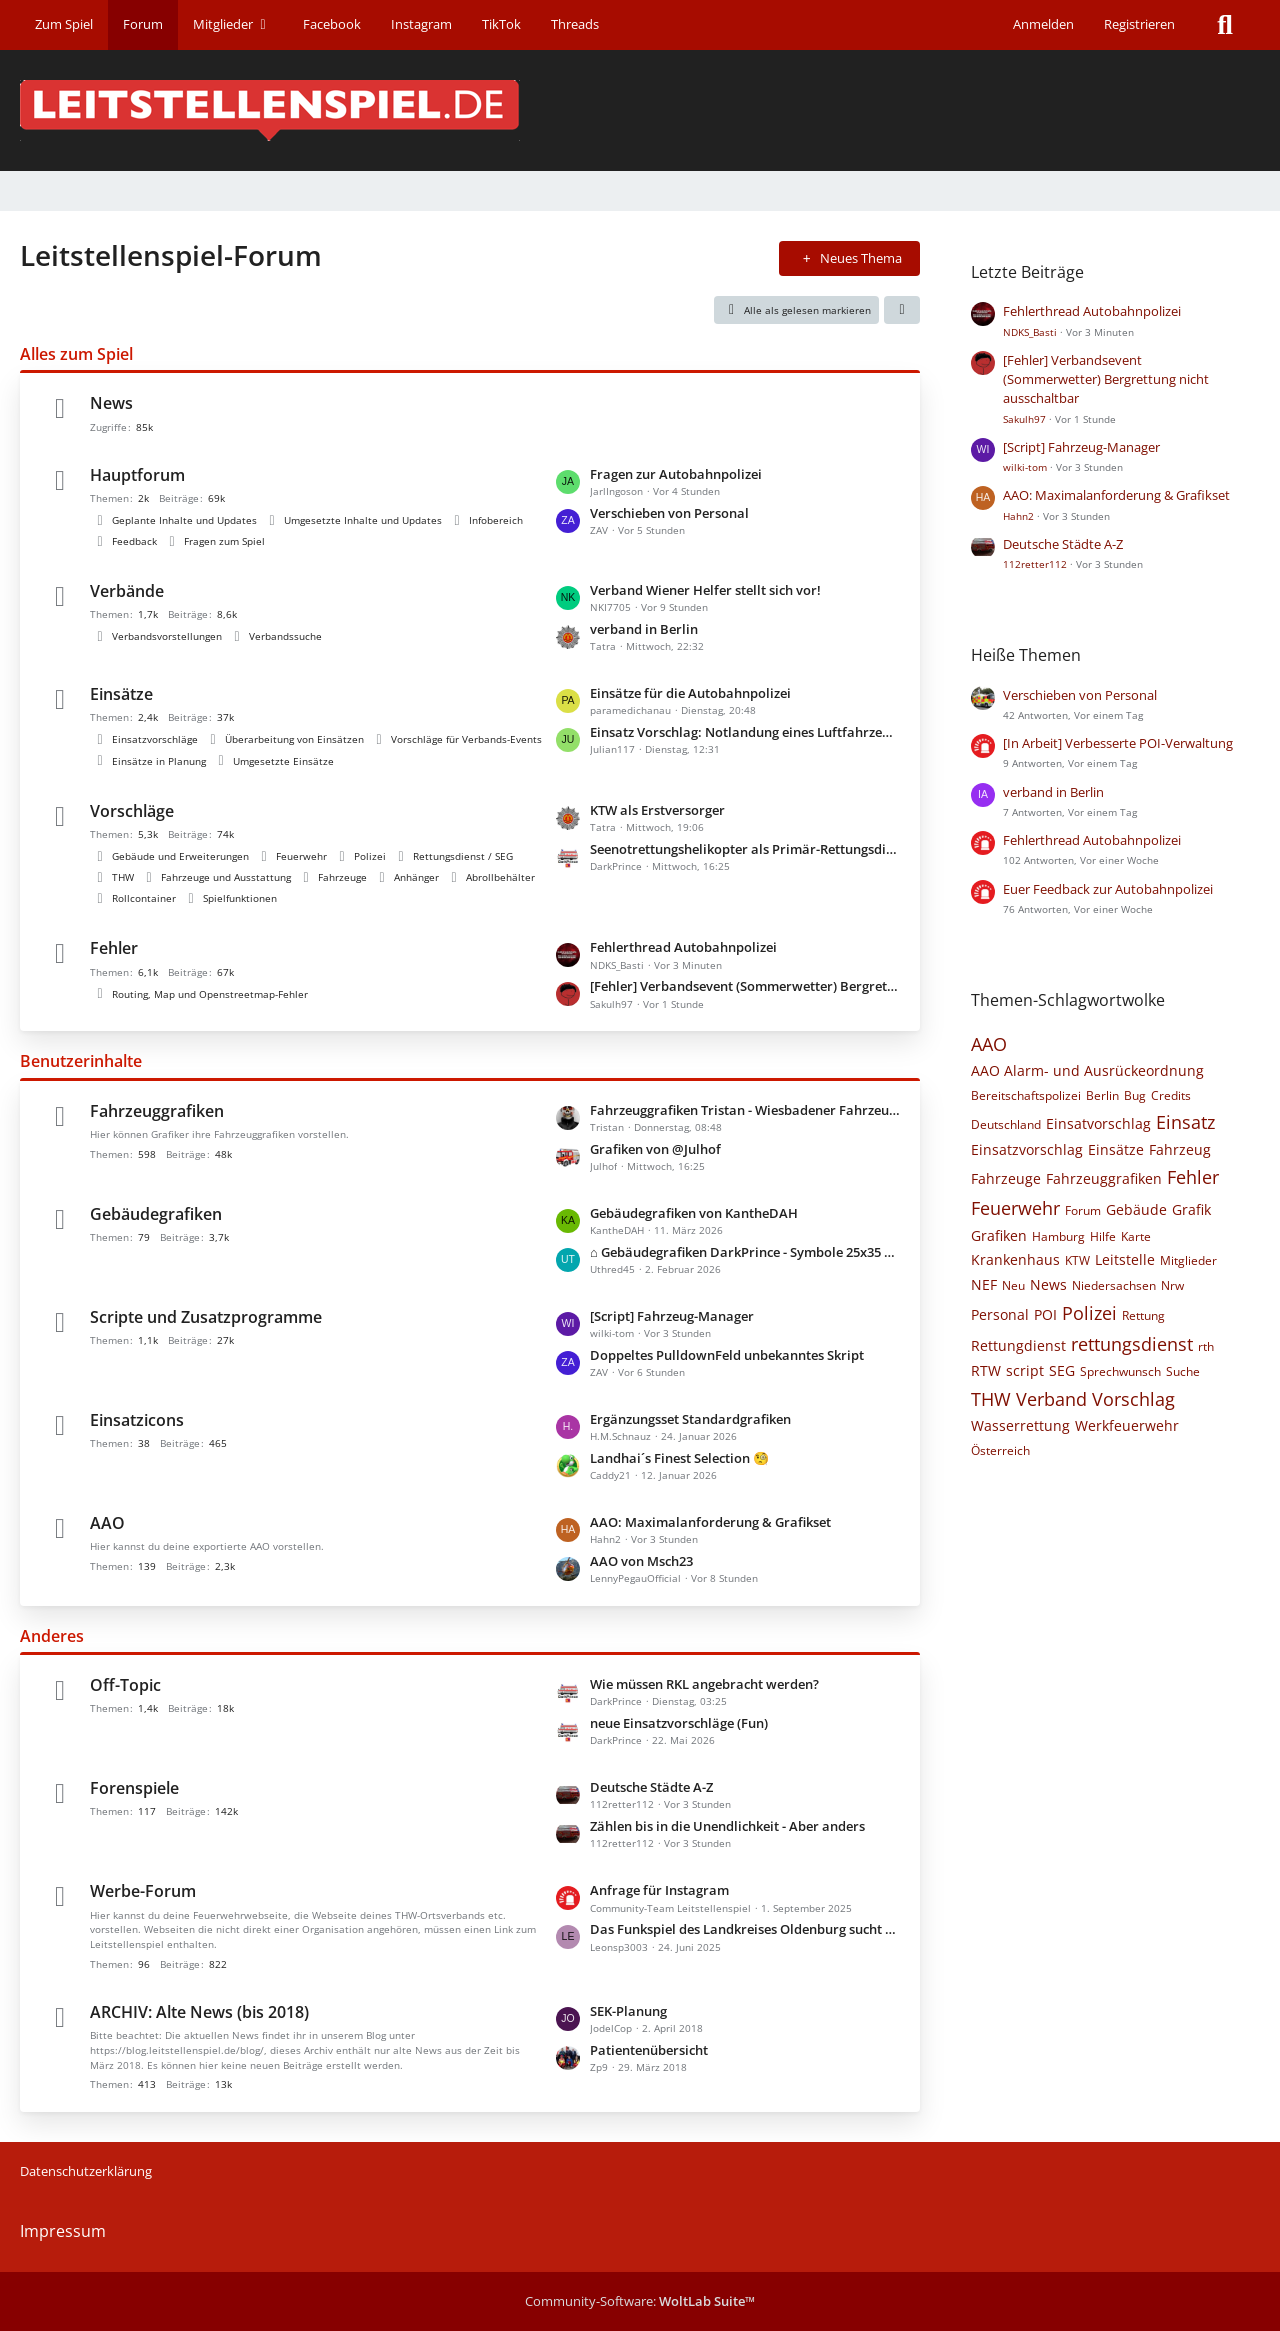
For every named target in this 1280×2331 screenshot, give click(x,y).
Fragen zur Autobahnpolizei (676, 474)
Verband (1051, 1399)
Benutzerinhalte (81, 1061)
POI (1045, 1314)
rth (1206, 1346)
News (111, 403)
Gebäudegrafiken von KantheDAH (694, 1213)
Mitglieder (1188, 1260)
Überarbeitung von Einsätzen (294, 739)
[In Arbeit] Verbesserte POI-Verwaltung (1118, 743)
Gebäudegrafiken (156, 1214)
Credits (1171, 1095)
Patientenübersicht (649, 2050)
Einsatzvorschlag (1027, 1149)
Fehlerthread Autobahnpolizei (683, 947)
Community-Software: (640, 2301)
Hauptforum (137, 475)
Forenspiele (134, 1788)
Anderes (52, 1636)
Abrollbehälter (500, 877)
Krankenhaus (1015, 1259)
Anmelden (1043, 24)
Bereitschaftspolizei (1026, 1095)
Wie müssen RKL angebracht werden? (704, 1684)
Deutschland (1006, 1124)
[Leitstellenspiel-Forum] (640, 110)
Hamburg (1058, 1236)
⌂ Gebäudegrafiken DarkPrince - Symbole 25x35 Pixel (745, 1252)
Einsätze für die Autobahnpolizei (690, 693)
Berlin (1102, 1095)
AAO (107, 1523)
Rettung (1143, 1315)
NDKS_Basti (1030, 332)
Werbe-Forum (143, 1891)
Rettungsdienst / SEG (463, 856)
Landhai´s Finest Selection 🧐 (679, 1458)
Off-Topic (125, 1685)
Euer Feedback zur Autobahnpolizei (1108, 889)
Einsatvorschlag (1098, 1123)
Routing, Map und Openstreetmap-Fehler (210, 994)
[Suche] (1225, 25)
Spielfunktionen (240, 898)
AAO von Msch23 (641, 1561)
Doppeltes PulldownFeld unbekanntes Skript (727, 1355)
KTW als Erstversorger (657, 810)
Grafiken (999, 1235)
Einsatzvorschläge (155, 739)
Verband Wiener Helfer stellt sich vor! (705, 590)
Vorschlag (1133, 1399)
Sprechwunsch (1120, 1371)
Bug (1135, 1095)
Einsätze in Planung (159, 761)
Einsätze (121, 694)
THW (123, 877)
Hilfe (1103, 1236)
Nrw (1172, 1285)
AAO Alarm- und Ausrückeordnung (1087, 1070)
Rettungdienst (1018, 1345)
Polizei (370, 856)
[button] (902, 310)
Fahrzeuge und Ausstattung (226, 877)
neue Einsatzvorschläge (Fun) (679, 1723)
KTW (1077, 1260)
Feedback (134, 541)
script (1025, 1370)
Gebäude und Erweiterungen (180, 856)
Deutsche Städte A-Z (651, 1787)
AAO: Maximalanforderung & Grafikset (710, 1522)
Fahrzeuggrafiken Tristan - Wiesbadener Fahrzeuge (745, 1110)
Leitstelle (1125, 1259)
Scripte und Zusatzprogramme (206, 1317)
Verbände (127, 591)
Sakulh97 (1024, 419)
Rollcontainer (144, 898)
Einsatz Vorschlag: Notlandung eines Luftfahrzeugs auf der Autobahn (745, 732)
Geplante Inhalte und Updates (184, 520)
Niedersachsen (1114, 1285)
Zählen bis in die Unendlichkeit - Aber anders (727, 1826)
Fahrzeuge (342, 877)
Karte (1136, 1236)
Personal (1000, 1314)
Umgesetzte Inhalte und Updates (363, 520)
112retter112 (1035, 564)
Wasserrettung (1020, 1425)
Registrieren (1139, 24)
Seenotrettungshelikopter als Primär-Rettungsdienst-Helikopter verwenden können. (745, 849)
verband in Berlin (644, 629)
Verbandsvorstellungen (167, 636)
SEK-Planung (628, 2011)
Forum (1083, 1210)
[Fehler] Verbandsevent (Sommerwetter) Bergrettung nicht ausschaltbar (745, 986)
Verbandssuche (285, 636)
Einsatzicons (137, 1420)
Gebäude (1136, 1209)
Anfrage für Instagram (659, 1890)
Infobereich (496, 520)
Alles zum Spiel (76, 354)
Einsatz (1185, 1122)
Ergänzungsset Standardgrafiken (690, 1419)
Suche (1183, 1371)
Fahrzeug (1180, 1149)
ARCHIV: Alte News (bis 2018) (199, 2012)
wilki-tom (1025, 467)
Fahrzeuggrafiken (157, 1111)
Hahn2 (1018, 516)
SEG (1062, 1370)
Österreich (1000, 1450)
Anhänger (416, 877)
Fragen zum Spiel (224, 541)
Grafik (1191, 1209)
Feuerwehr (301, 856)
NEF (984, 1284)
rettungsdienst (1132, 1344)
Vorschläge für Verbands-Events (466, 739)
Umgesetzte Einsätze (283, 761)
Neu (1013, 1285)
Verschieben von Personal (669, 513)
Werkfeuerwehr (1127, 1425)
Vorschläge (132, 811)
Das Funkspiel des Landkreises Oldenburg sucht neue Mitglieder (745, 1929)
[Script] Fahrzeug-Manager (672, 1316)
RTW (986, 1370)
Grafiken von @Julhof (655, 1149)
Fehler (114, 948)
